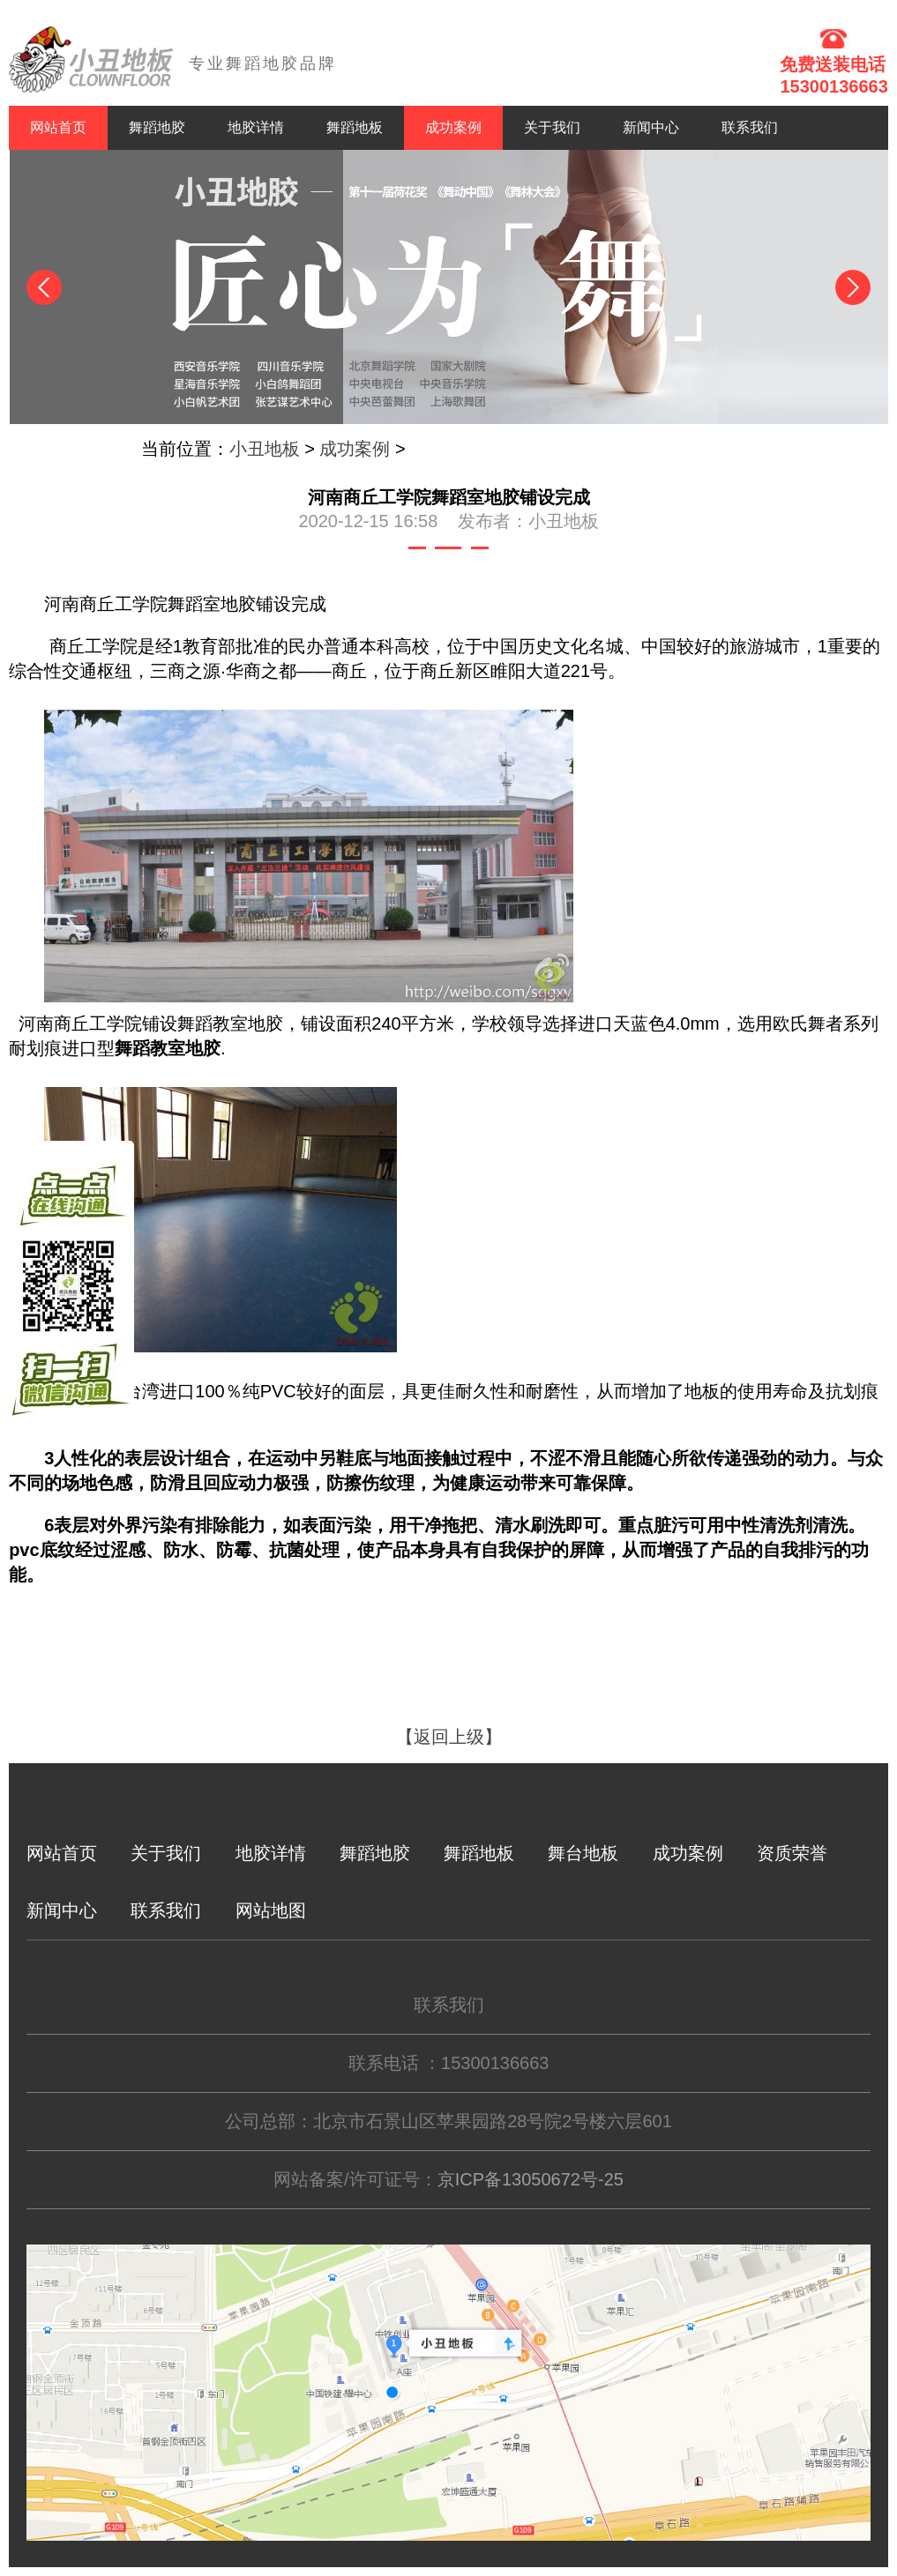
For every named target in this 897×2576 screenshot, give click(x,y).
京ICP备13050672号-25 (530, 2179)
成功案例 (453, 127)
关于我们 (552, 127)
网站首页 (58, 127)
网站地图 (270, 1910)
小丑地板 (264, 448)
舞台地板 (583, 1853)
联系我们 (749, 127)
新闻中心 (651, 127)
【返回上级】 (449, 1736)
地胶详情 (256, 127)
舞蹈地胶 (157, 127)
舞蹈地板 (354, 127)
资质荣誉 (792, 1853)
